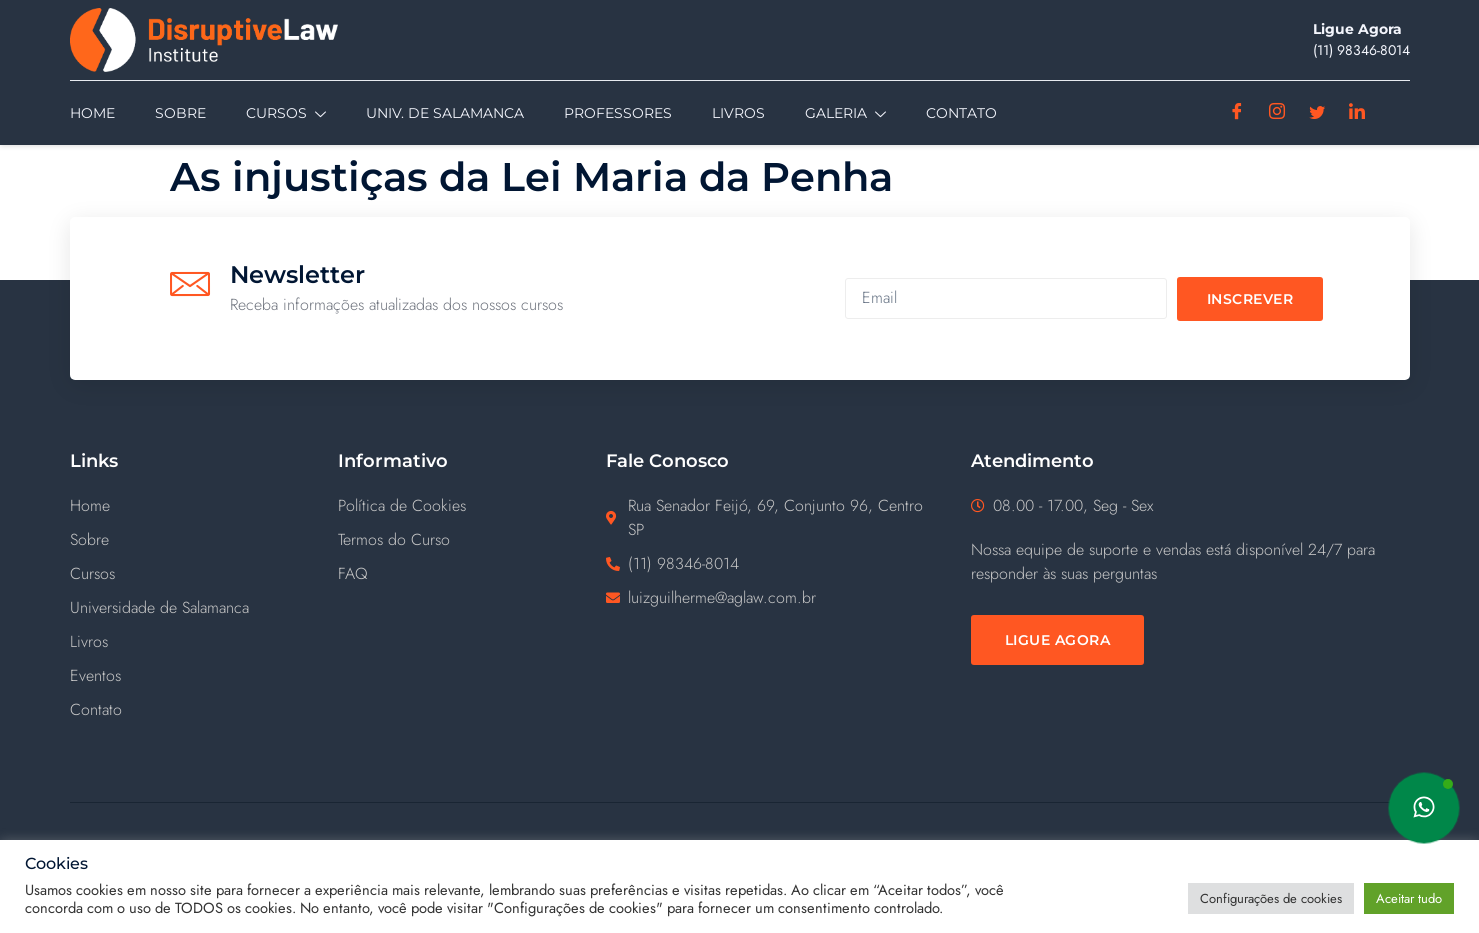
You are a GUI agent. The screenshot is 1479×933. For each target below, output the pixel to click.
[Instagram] (1277, 113)
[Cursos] (204, 574)
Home (92, 113)
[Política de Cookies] (472, 506)
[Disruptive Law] (237, 40)
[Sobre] (204, 540)
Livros (738, 113)
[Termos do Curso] (472, 540)
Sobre (180, 113)
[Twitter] (1317, 113)
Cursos (286, 114)
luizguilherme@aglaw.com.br (722, 597)
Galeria (845, 114)
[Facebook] (1237, 113)
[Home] (204, 506)
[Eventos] (204, 676)
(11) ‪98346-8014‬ (1361, 50)
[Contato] (204, 710)
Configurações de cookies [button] (1271, 898)
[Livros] (204, 642)
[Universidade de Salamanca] (204, 608)
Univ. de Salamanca (445, 113)
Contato (961, 113)
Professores (618, 113)
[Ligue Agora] (1058, 640)
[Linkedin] (1357, 113)
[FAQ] (472, 574)
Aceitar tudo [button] (1409, 898)
